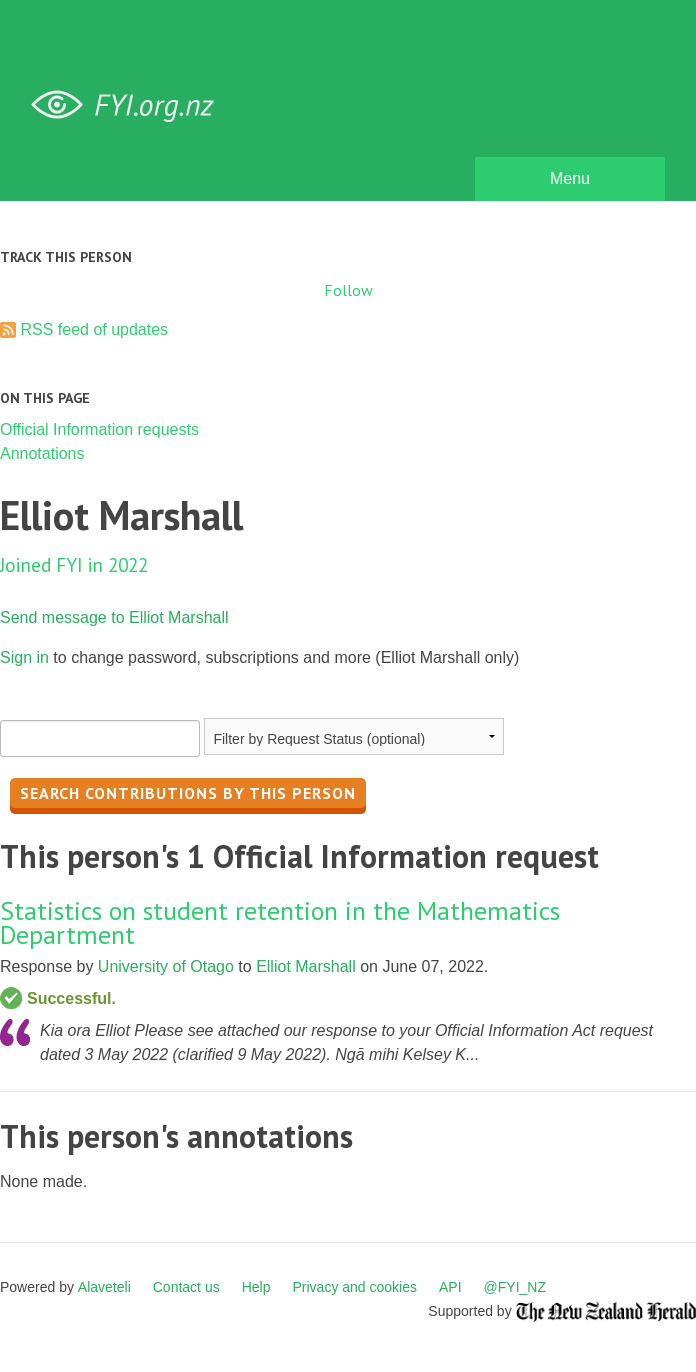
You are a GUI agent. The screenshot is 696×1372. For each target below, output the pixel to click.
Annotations (42, 453)
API (450, 1287)
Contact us (186, 1287)
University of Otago (166, 966)
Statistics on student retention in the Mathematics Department (280, 922)
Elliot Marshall (306, 966)
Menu (570, 178)
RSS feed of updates (94, 329)
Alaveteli (104, 1287)
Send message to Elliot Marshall (114, 617)
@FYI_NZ (515, 1287)
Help (256, 1287)
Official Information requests (99, 429)
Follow (348, 290)
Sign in (24, 657)
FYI (130, 105)
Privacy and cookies (354, 1287)
